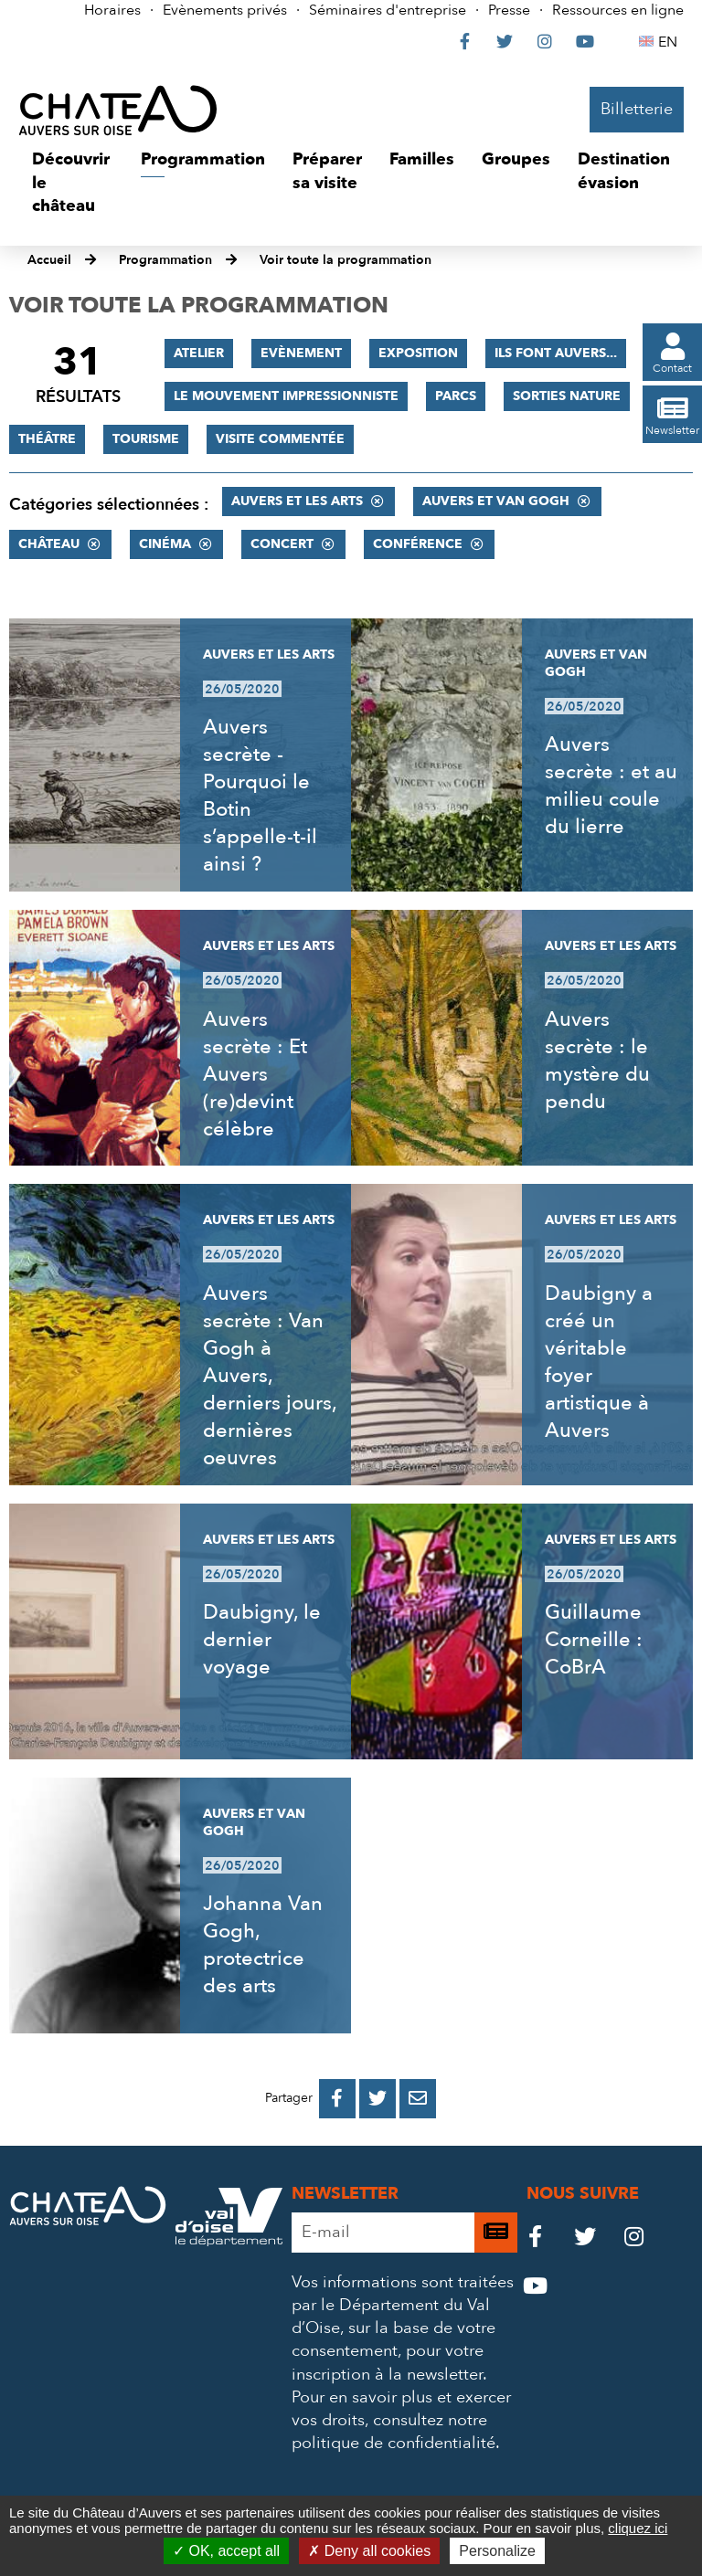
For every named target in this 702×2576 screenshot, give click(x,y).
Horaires (112, 10)
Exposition (418, 353)
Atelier (199, 353)
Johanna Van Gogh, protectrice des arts (263, 1945)
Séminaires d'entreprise (387, 10)
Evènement (301, 353)
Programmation (165, 260)
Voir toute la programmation (345, 260)
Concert (282, 544)
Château (49, 544)
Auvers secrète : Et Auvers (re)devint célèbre (255, 1074)
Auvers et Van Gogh (495, 501)
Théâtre (47, 439)
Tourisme (145, 439)
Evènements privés (225, 10)
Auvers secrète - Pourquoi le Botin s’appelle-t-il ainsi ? (260, 795)
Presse (509, 10)
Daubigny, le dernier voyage (262, 1640)
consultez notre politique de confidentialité (393, 2432)
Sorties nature (567, 396)
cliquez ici (637, 2528)
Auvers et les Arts (297, 501)
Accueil (49, 260)
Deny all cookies (369, 2551)
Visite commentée (280, 439)
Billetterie (637, 109)
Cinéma (165, 544)
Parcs (455, 396)
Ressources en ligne (618, 10)
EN (670, 42)
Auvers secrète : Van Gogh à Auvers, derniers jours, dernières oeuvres (269, 1376)
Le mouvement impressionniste (286, 396)
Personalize (497, 2551)
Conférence (418, 544)
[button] (72, 183)
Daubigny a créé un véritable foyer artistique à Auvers (599, 1362)
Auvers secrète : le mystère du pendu (597, 1060)
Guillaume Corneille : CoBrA (594, 1640)
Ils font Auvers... (556, 353)
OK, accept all (226, 2551)
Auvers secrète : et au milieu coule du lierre (611, 785)
